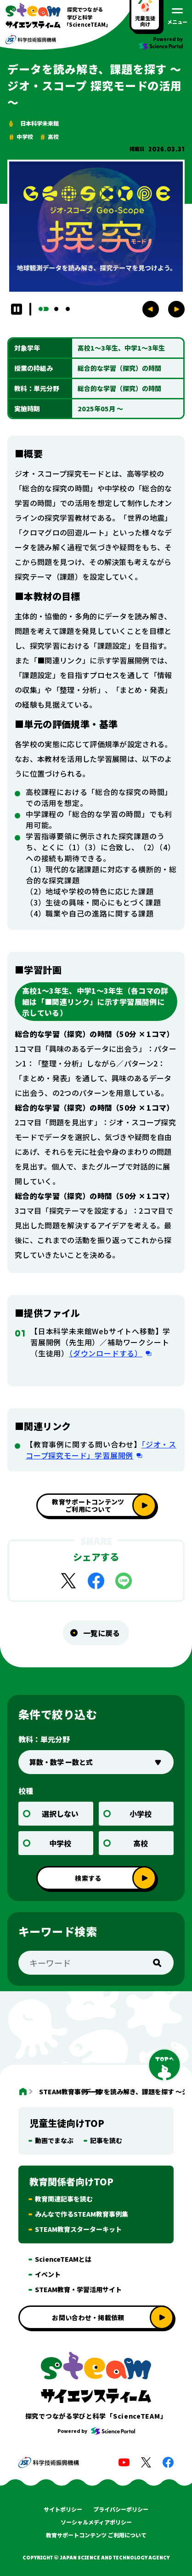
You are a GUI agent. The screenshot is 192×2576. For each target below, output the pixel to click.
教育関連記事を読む (64, 2198)
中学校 (60, 1843)
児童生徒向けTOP (66, 2123)
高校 (140, 1843)
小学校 (141, 1813)
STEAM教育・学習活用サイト (78, 2289)
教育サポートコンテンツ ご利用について (96, 2535)
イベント (48, 2274)
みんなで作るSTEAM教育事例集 (81, 2214)
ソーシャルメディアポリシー (96, 2522)
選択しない (60, 1813)
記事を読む (106, 2140)
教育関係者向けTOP (71, 2181)
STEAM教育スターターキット (78, 2229)
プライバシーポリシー (120, 2509)
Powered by (96, 2431)
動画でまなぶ (54, 2140)
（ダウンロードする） (105, 1353)
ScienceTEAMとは (63, 2259)
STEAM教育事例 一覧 (53, 2091)
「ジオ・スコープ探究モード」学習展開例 (101, 1450)
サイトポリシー (63, 2509)
